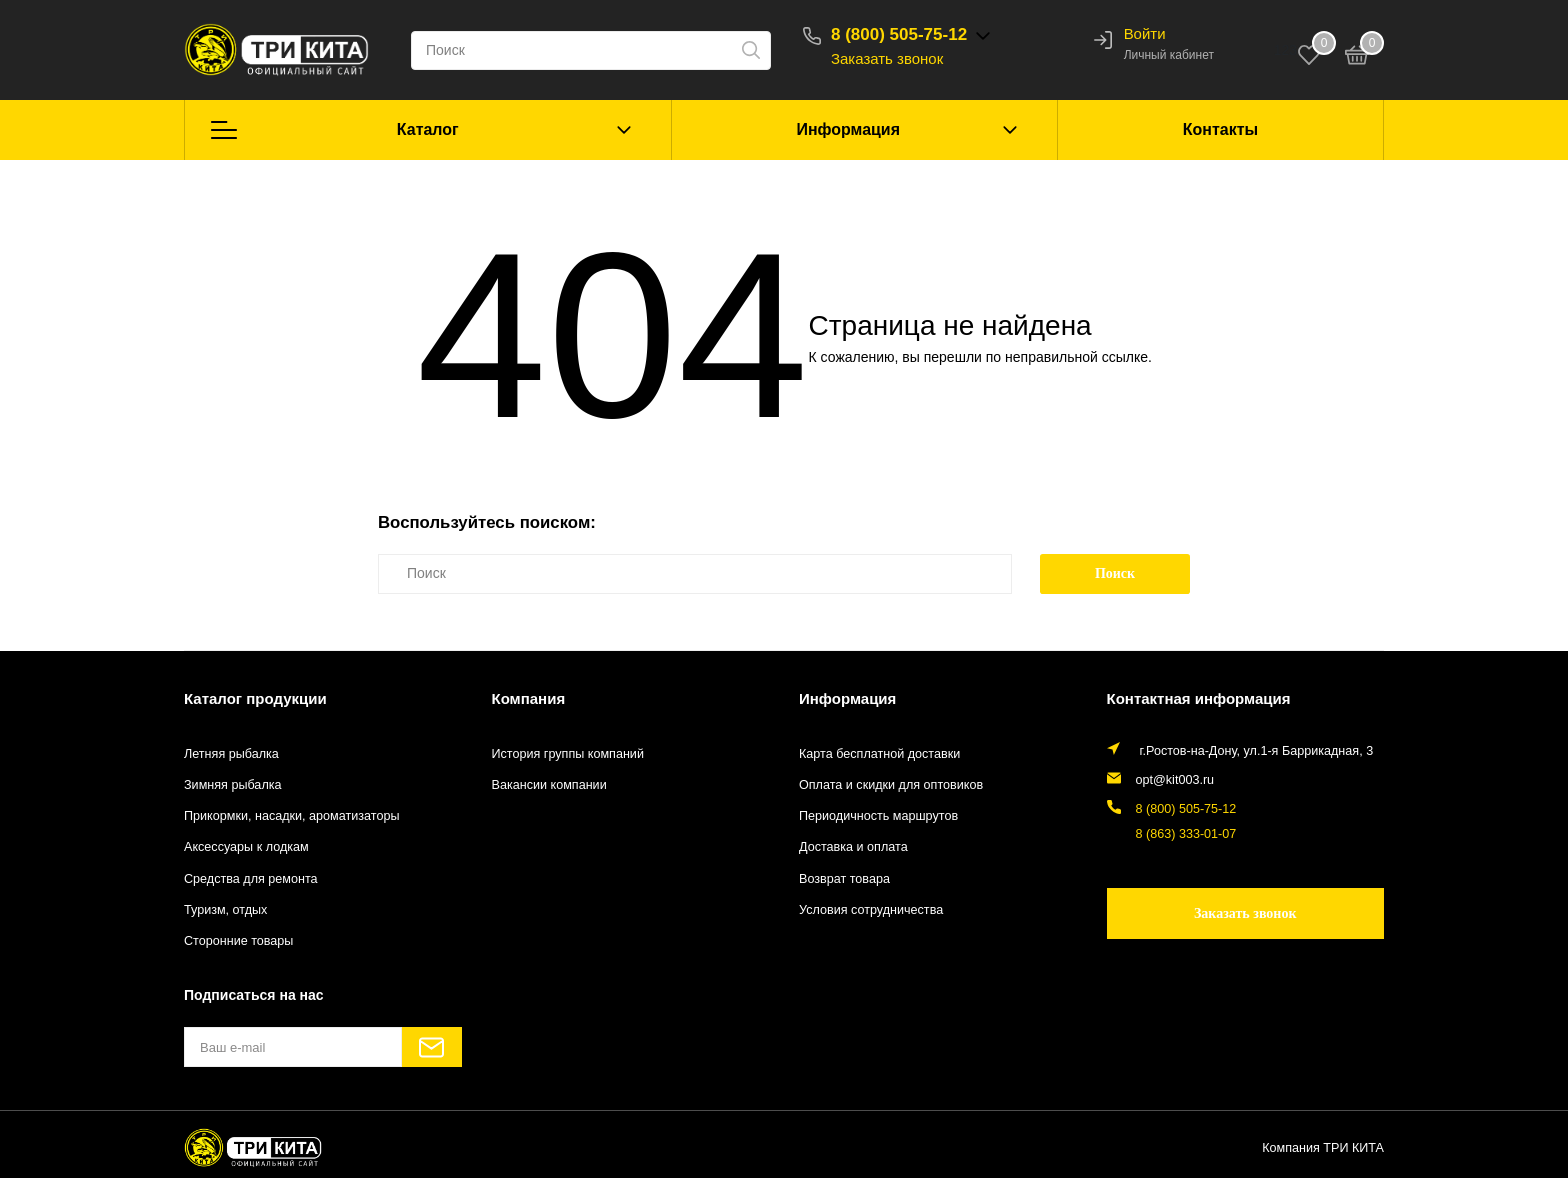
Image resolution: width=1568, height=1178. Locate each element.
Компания (529, 698)
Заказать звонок (887, 58)
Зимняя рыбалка (233, 785)
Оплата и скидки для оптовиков (891, 785)
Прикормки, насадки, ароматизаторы (292, 816)
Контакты (1220, 129)
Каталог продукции (255, 698)
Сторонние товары (238, 941)
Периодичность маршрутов (878, 816)
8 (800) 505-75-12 (899, 34)
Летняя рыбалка (231, 754)
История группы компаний (568, 754)
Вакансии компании (549, 785)
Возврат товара (844, 879)
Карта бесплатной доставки (879, 754)
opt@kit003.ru (1175, 780)
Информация (848, 129)
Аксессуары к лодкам (246, 847)
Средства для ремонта (251, 879)
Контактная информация (1199, 698)
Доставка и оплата (853, 847)
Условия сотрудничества (871, 910)
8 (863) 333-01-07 (1186, 834)
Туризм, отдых (225, 910)
